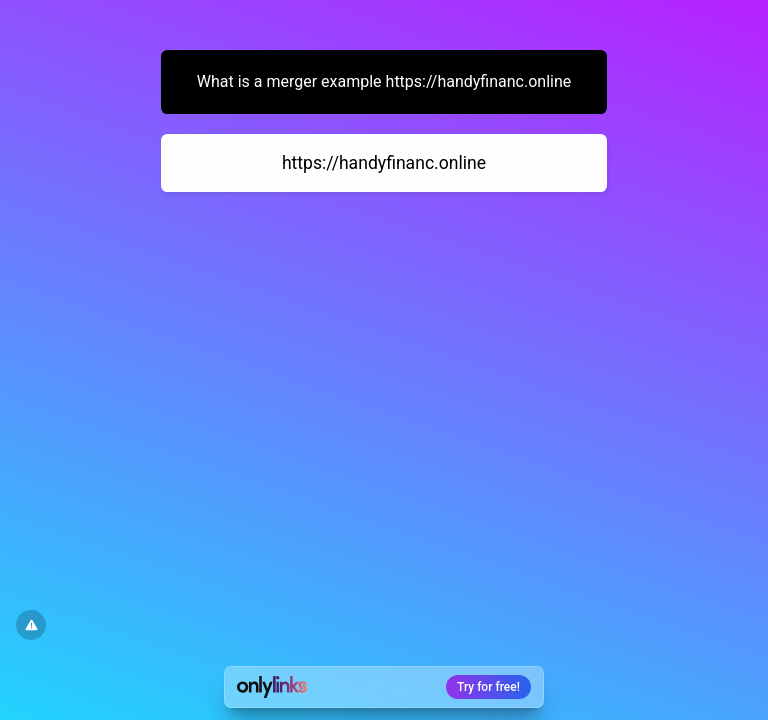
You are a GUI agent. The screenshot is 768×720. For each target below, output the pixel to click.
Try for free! (488, 687)
